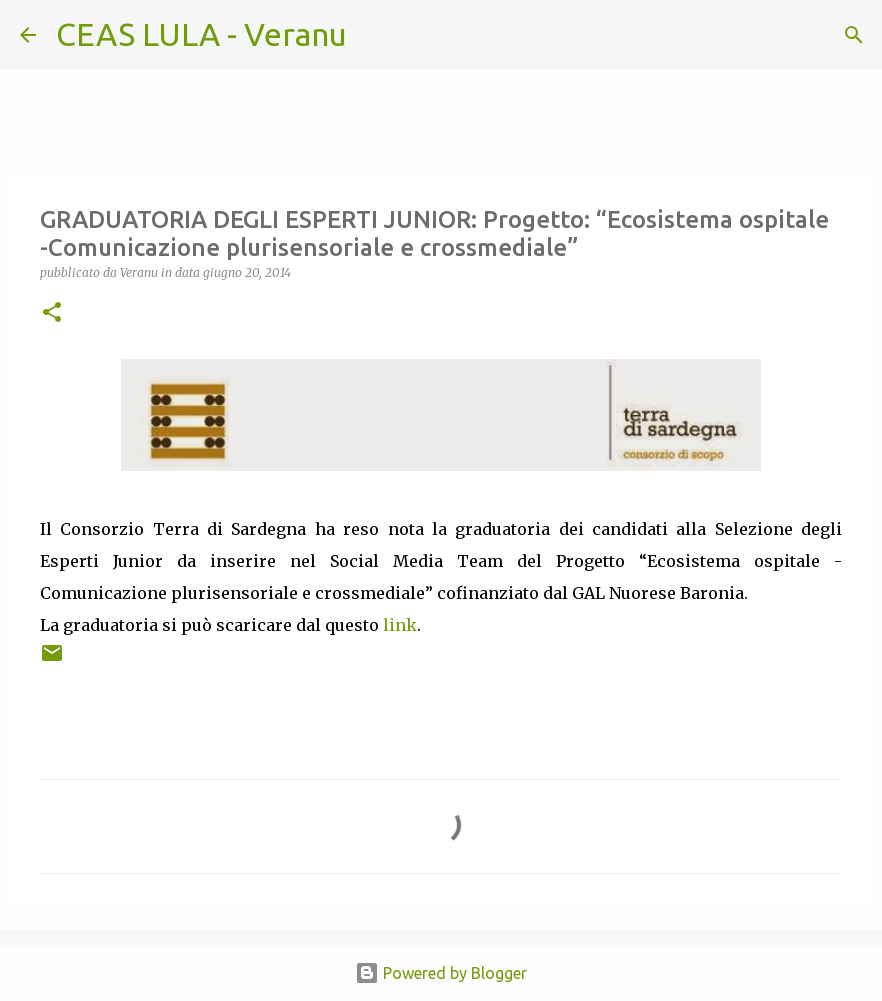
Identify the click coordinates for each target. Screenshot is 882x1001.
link (400, 625)
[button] (52, 313)
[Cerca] (375, 35)
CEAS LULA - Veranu (201, 34)
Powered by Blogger (441, 973)
